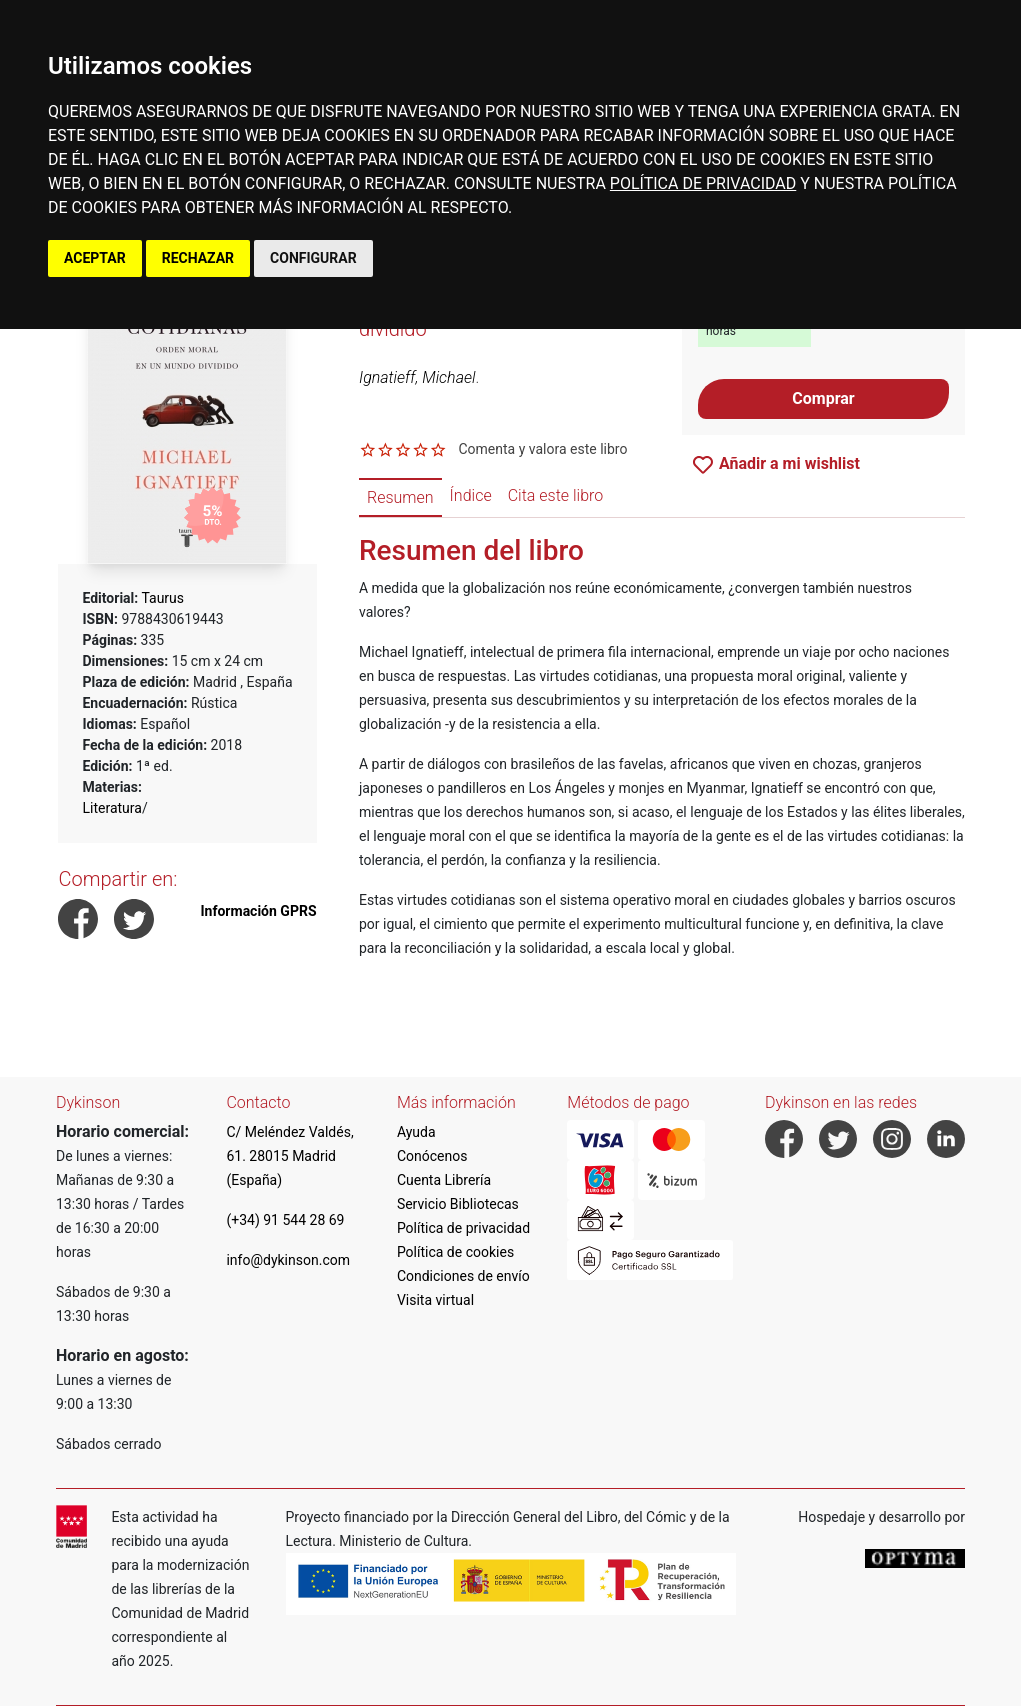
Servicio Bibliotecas (458, 1204)
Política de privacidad (463, 1228)
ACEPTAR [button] (95, 258)
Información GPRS (259, 911)
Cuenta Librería (444, 1180)
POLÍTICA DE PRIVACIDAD (703, 183)
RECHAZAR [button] (198, 258)
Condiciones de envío (463, 1276)
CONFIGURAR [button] (313, 258)
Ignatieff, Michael (417, 377)
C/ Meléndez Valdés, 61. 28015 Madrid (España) (289, 1156)
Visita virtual (435, 1300)
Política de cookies (455, 1252)
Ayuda (416, 1132)
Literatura (111, 808)
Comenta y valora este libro (542, 449)
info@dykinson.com (288, 1260)
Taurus (162, 598)
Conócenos (432, 1156)
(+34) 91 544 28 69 (285, 1220)
